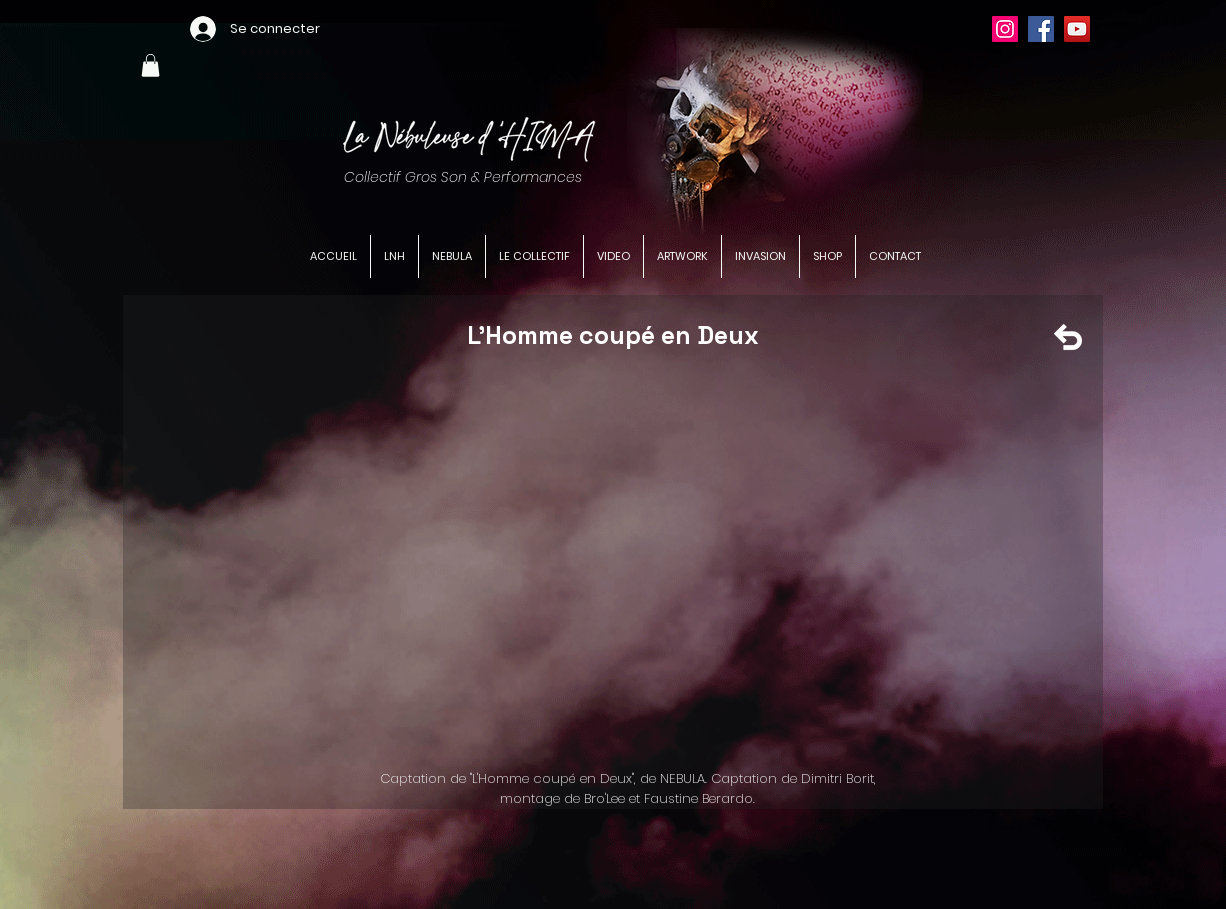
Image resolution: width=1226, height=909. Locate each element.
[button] (150, 65)
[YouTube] (1077, 29)
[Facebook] (1041, 29)
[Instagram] (1005, 29)
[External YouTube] (626, 561)
